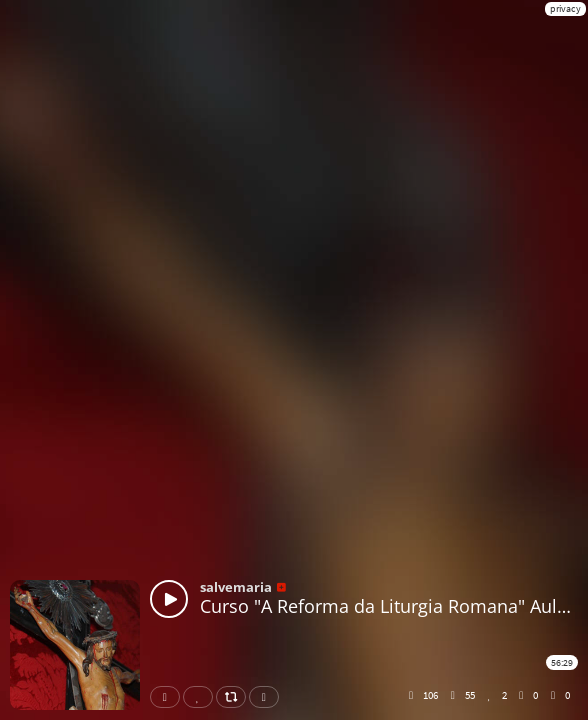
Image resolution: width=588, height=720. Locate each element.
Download (268, 697)
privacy (565, 8)
